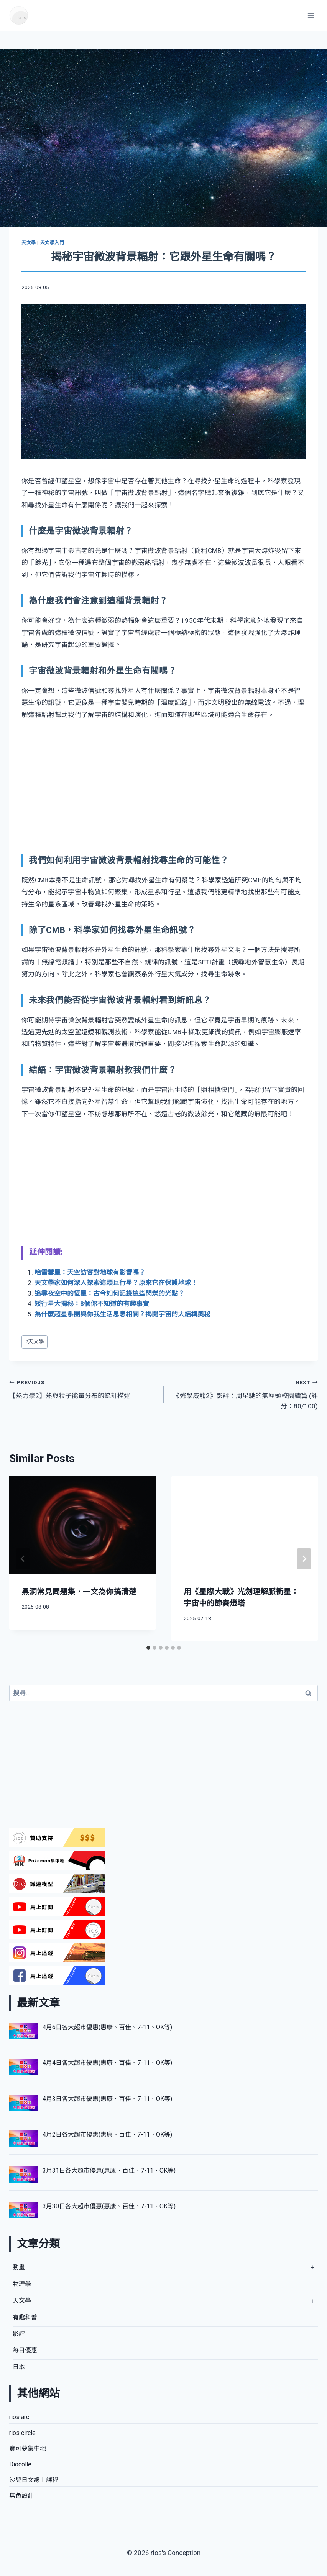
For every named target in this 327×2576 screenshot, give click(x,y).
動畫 (19, 2267)
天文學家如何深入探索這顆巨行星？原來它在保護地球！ (116, 1282)
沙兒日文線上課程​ (33, 2480)
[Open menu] (311, 15)
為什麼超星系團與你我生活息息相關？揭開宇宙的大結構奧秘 (122, 1314)
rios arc (19, 2417)
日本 (19, 2366)
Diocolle (20, 2464)
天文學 (28, 242)
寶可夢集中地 (27, 2448)
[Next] (304, 1558)
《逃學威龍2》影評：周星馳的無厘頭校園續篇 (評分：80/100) (244, 1393)
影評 (19, 2333)
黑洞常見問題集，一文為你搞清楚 (78, 1591)
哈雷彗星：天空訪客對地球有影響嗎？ (90, 1272)
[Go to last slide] (23, 1558)
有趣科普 (25, 2317)
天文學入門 (52, 242)
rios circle (22, 2432)
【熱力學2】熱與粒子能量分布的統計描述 (83, 1388)
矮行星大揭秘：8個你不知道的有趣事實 (92, 1304)
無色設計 (21, 2495)
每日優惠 (25, 2350)
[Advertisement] (163, 787)
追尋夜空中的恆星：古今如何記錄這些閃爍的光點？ (109, 1293)
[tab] (148, 1648)
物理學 (22, 2284)
